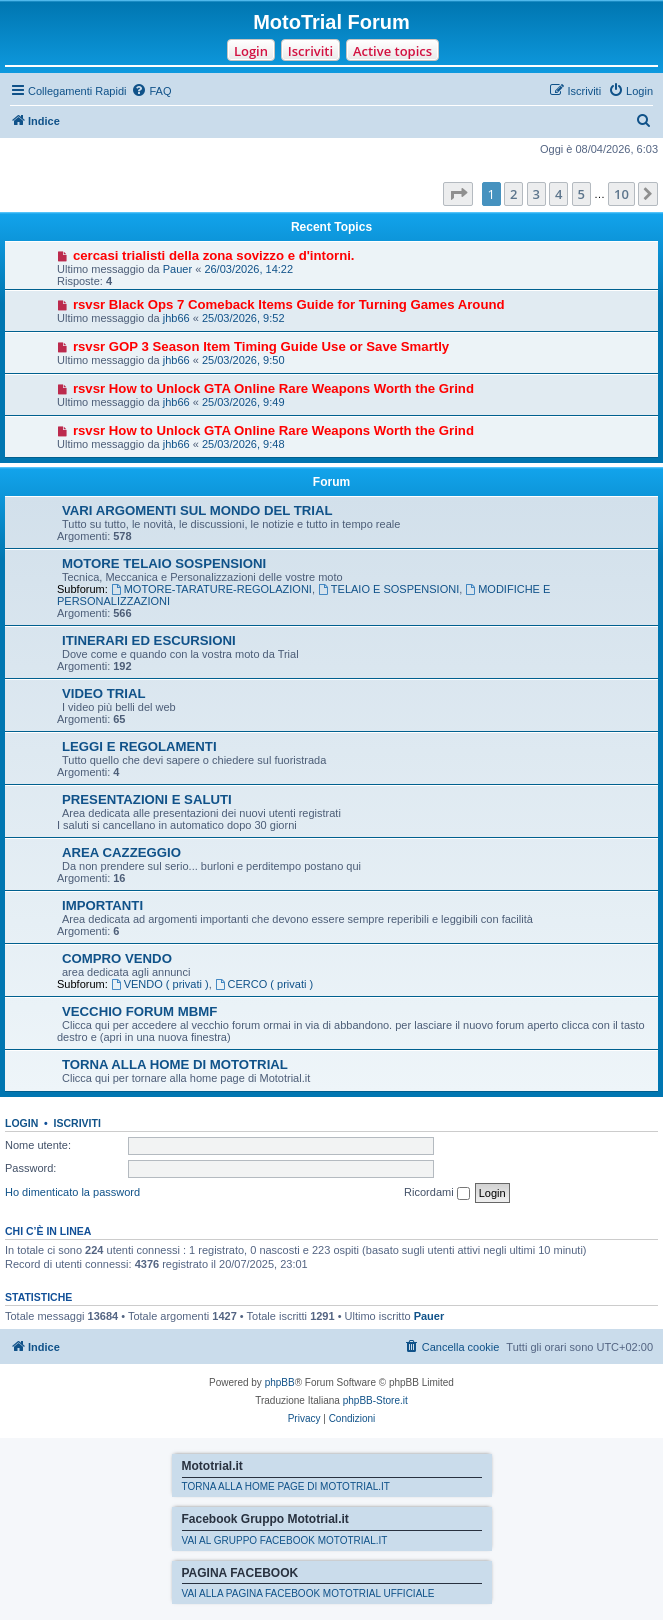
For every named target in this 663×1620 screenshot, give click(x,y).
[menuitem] (151, 91)
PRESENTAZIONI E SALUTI (147, 799)
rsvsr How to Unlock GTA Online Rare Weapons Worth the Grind (273, 388)
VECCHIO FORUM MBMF (139, 1011)
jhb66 (176, 318)
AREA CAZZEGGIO (121, 852)
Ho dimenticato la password (72, 1192)
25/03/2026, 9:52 (243, 318)
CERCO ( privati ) (264, 984)
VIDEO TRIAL (104, 693)
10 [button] (621, 194)
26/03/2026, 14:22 (248, 269)
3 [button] (536, 194)
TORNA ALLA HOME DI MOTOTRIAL (175, 1064)
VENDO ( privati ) (160, 984)
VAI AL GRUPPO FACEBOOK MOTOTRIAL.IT (285, 1540)
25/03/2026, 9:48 (243, 444)
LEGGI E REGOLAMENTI (139, 746)
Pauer (177, 269)
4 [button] (558, 194)
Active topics (392, 51)
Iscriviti (310, 51)
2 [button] (513, 194)
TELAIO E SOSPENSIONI (388, 589)
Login (251, 51)
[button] (458, 194)
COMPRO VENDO (117, 958)
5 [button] (581, 194)
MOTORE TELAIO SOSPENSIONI (164, 563)
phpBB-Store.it (375, 1400)
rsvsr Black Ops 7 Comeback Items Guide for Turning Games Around (289, 304)
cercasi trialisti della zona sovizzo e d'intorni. (214, 255)
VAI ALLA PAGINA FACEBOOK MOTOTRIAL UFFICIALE (308, 1593)
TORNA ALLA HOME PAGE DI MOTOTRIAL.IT (286, 1486)
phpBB (280, 1382)
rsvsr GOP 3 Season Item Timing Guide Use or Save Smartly (261, 346)
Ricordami (437, 1193)
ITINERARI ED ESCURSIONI (149, 640)
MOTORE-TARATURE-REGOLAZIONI (211, 589)
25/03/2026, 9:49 (243, 402)
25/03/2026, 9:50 (243, 360)
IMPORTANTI (102, 905)
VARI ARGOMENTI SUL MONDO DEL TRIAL (197, 510)
